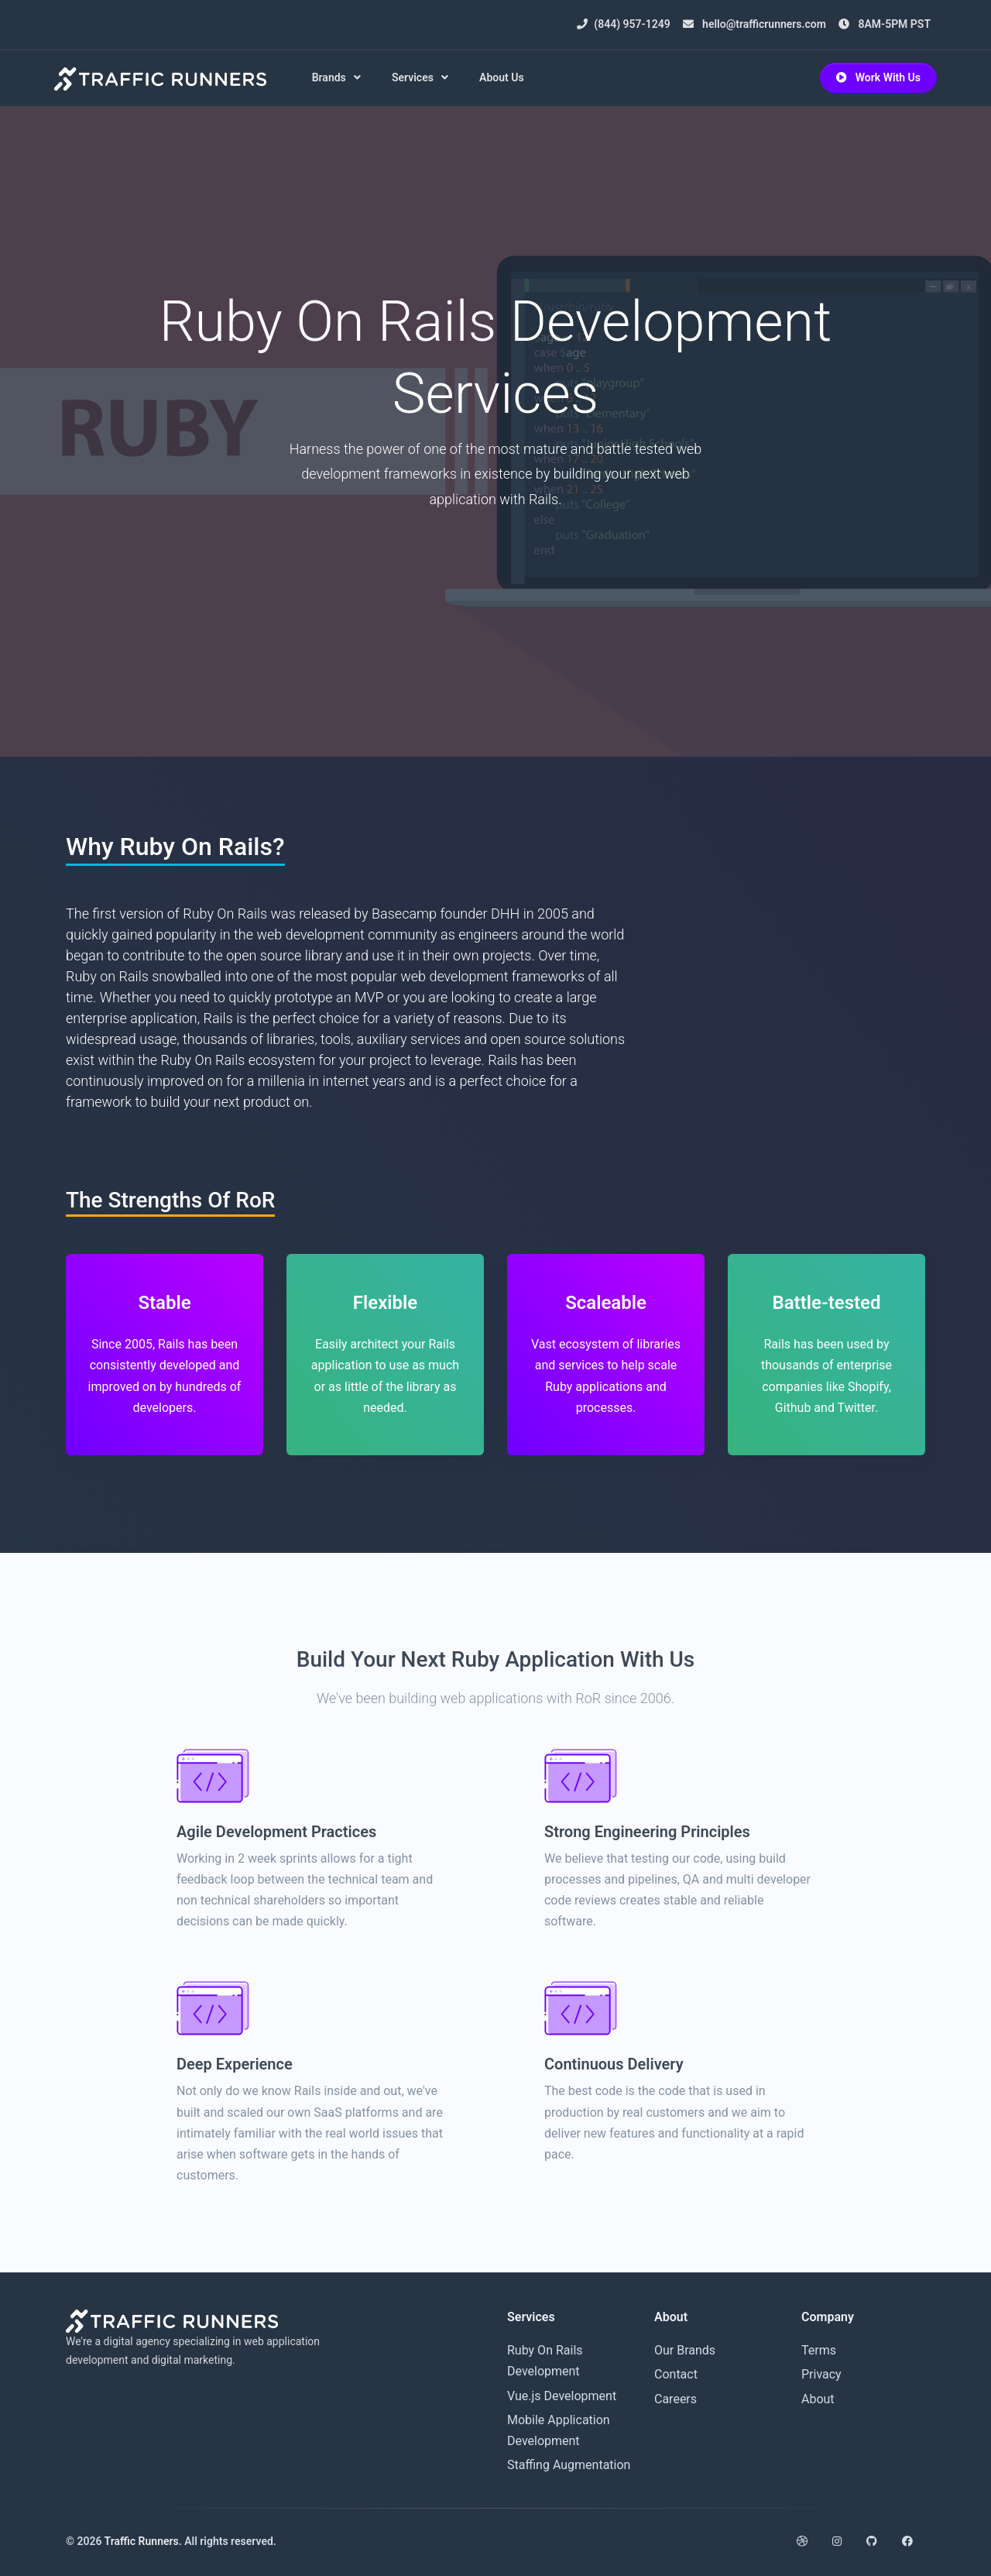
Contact (676, 2374)
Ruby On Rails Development (545, 2361)
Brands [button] (333, 77)
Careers (675, 2399)
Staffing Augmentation (568, 2465)
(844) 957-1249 (623, 24)
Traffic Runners (142, 2541)
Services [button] (416, 77)
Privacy (821, 2374)
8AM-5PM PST (884, 24)
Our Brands (684, 2350)
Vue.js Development (561, 2396)
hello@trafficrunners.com (754, 24)
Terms (818, 2350)
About (818, 2399)
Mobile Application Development (558, 2430)
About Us (505, 77)
